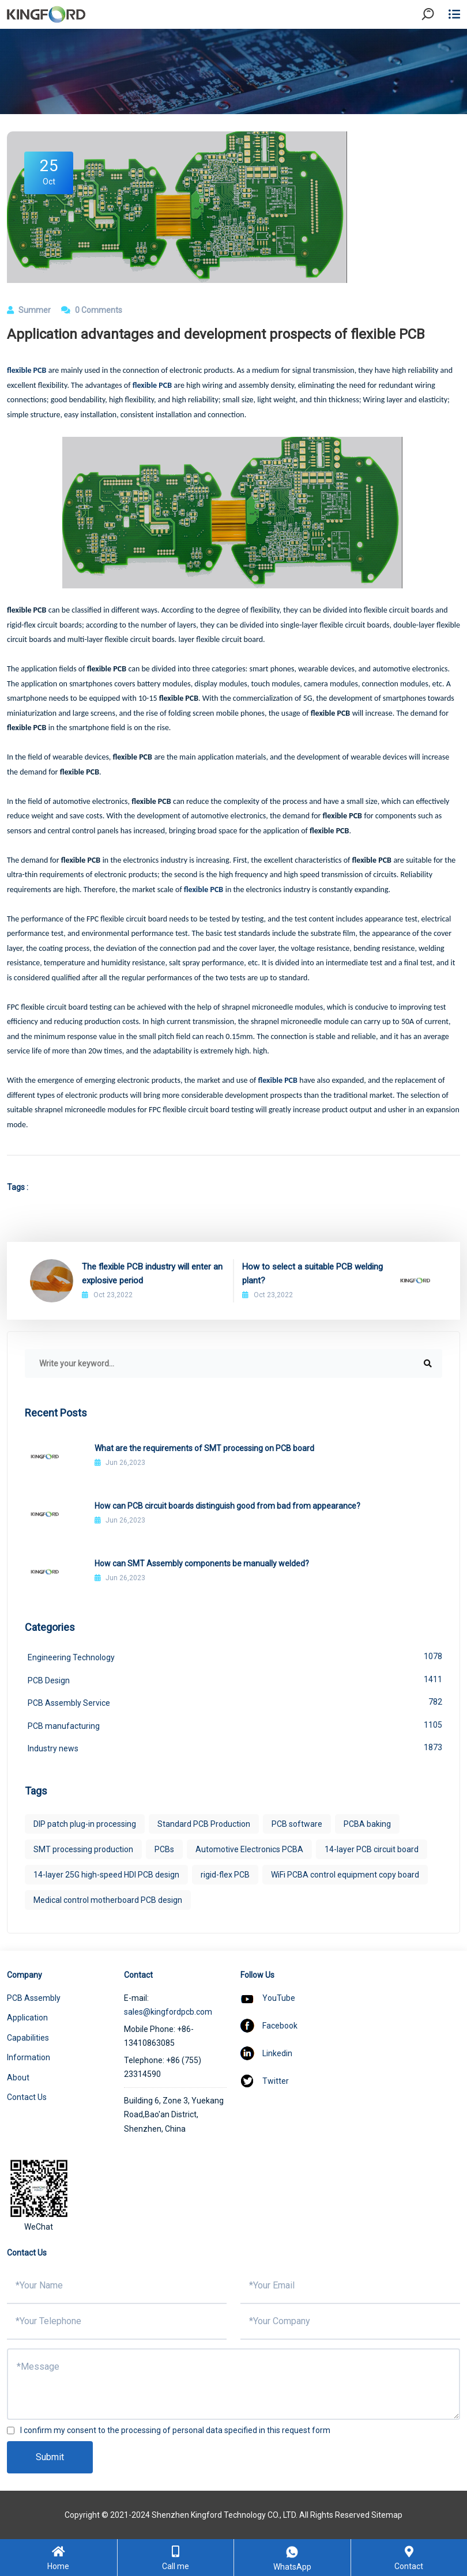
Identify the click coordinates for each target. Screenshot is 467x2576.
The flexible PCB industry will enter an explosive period (152, 1273)
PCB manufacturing (235, 1725)
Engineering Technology (235, 1656)
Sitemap (386, 2515)
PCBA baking (367, 1824)
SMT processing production (83, 1849)
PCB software (297, 1824)
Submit (50, 2457)
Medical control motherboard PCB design (107, 1900)
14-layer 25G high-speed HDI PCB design (106, 1874)
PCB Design (235, 1679)
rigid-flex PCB (225, 1874)
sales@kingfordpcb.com (168, 2011)
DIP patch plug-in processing (84, 1824)
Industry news (235, 1747)
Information (28, 2057)
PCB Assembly (34, 1998)
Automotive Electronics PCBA (249, 1849)
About (18, 2077)
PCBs (164, 1849)
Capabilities (28, 2037)
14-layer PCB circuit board (372, 1849)
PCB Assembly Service (235, 1702)
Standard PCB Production (203, 1824)
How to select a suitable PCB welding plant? (312, 1273)
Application (27, 2017)
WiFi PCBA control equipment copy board (345, 1874)
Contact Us (27, 2097)
